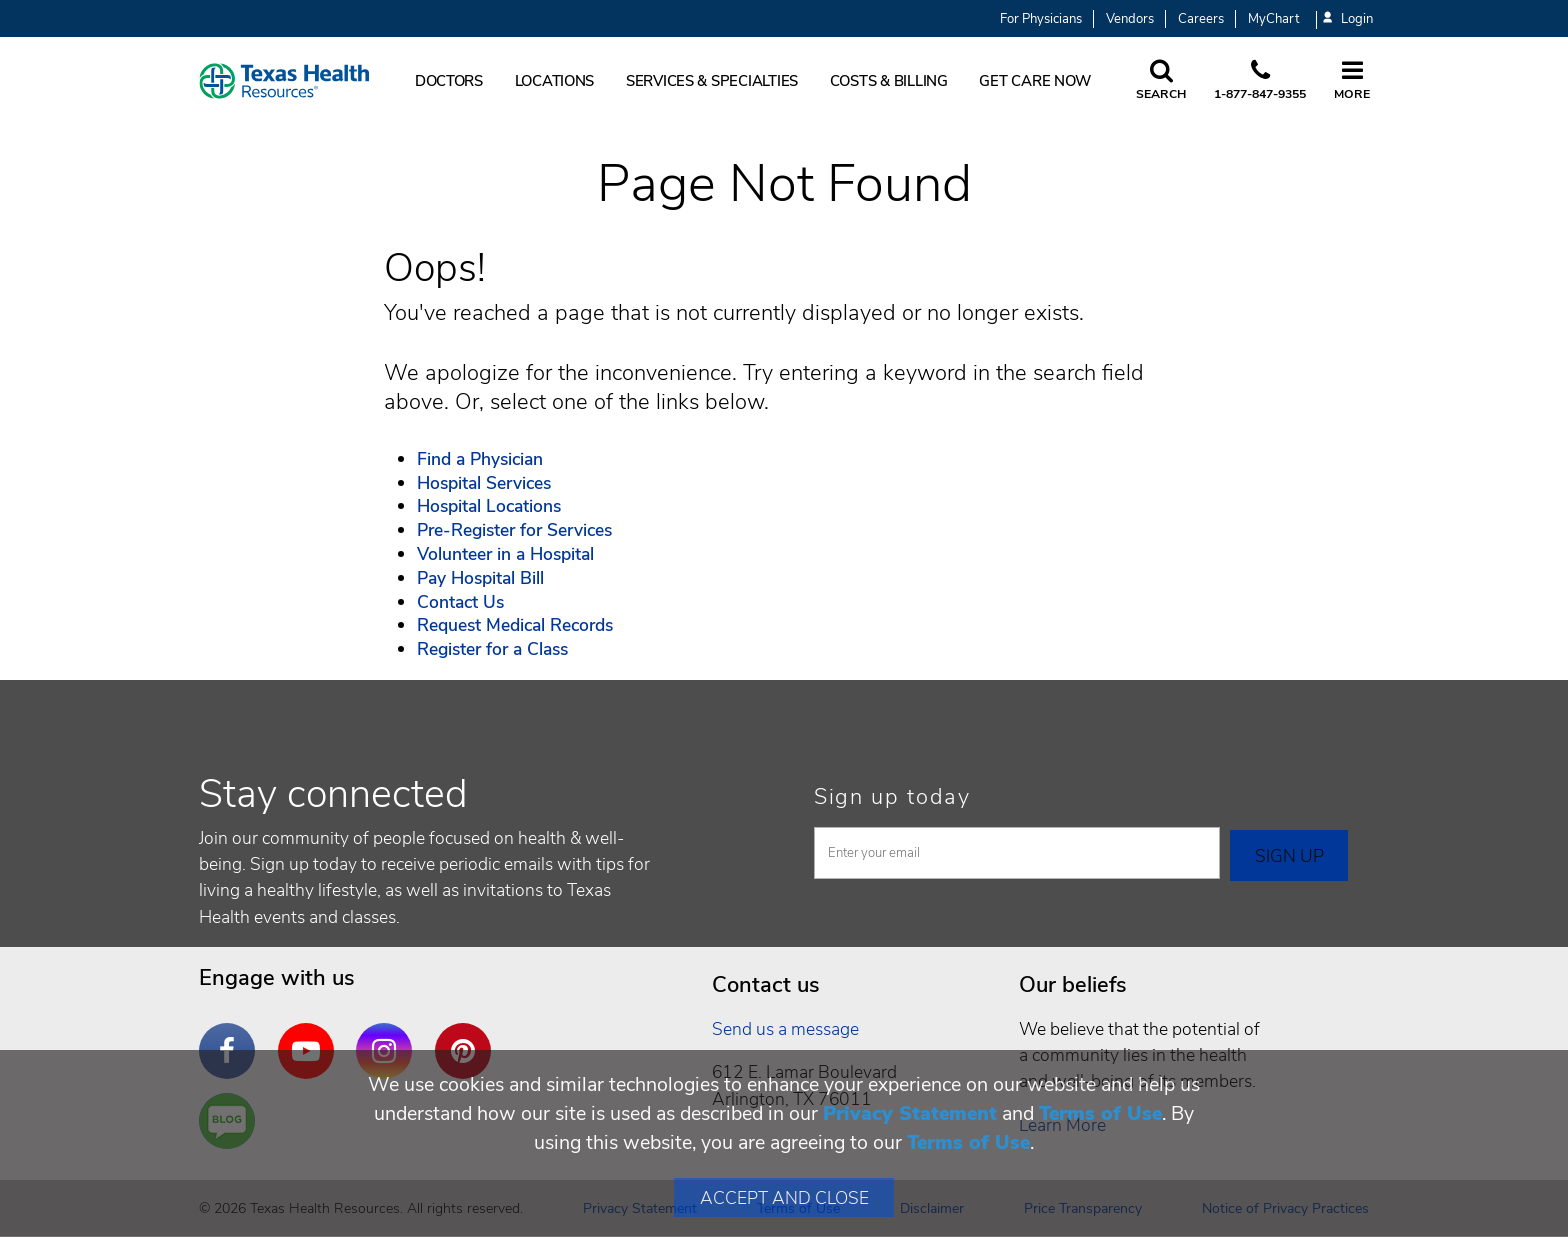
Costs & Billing (889, 81)
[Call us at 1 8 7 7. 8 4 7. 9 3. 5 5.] (1260, 81)
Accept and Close (784, 1198)
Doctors (449, 81)
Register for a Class (492, 649)
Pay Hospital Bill (480, 578)
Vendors (1130, 19)
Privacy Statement (910, 1113)
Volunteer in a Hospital (505, 554)
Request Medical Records (515, 625)
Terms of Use (1100, 1113)
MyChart (1273, 19)
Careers (1201, 19)
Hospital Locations (489, 506)
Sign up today (892, 797)
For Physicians (1041, 19)
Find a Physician (480, 459)
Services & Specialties (712, 81)
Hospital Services (484, 483)
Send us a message (785, 1029)
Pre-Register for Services (514, 530)
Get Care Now (1035, 81)
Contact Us (460, 602)
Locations (555, 81)
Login (1348, 19)
